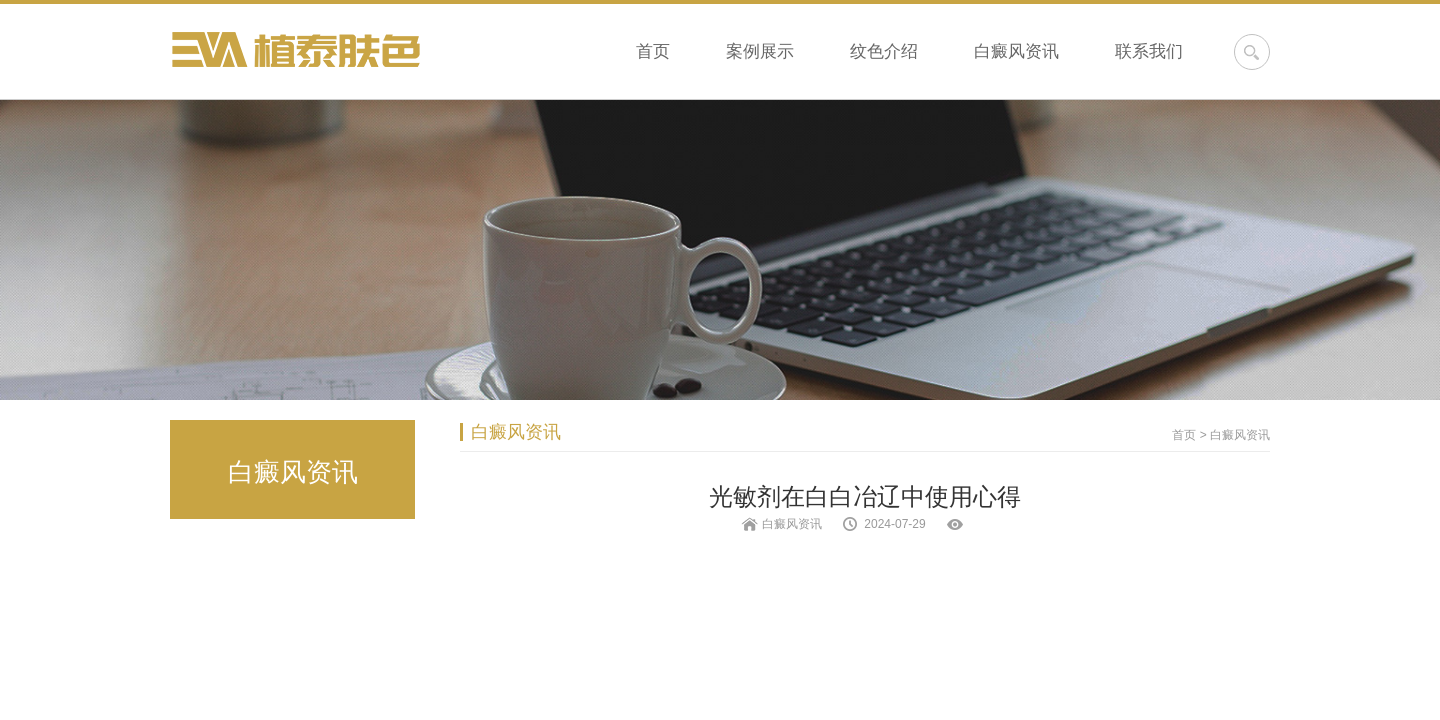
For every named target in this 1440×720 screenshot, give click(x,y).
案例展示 (760, 51)
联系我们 (1149, 51)
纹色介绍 (884, 51)
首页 (653, 51)
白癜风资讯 (1016, 51)
